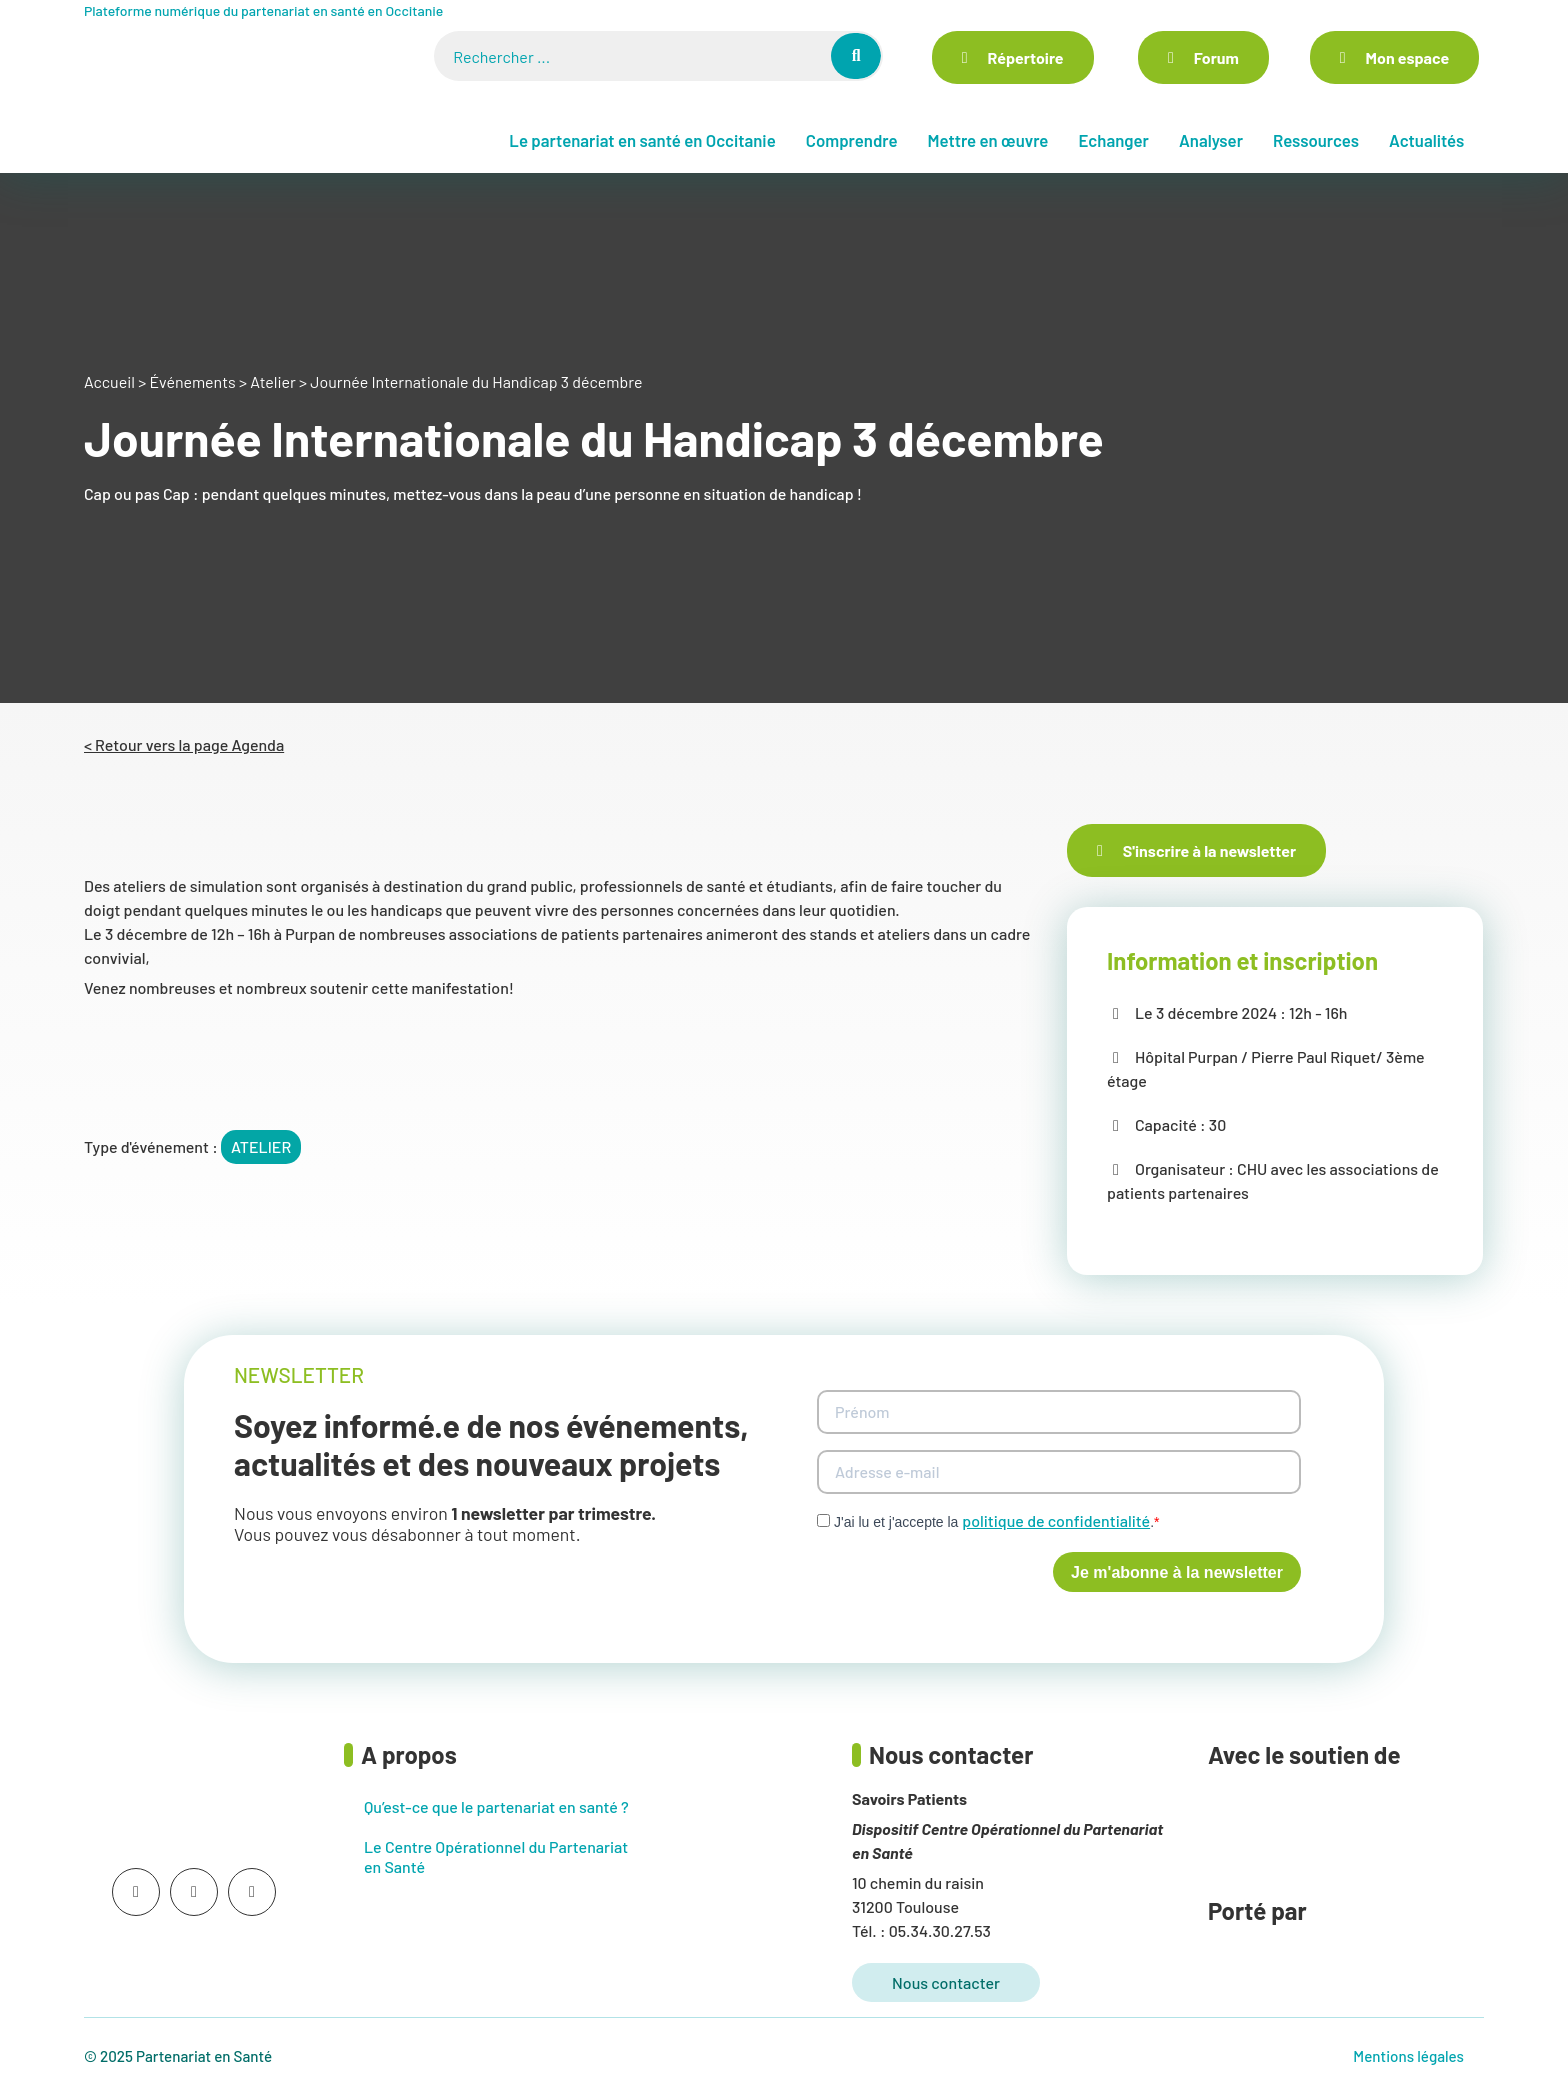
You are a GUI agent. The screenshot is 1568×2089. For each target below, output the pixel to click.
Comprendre (852, 140)
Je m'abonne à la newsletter (1177, 1572)
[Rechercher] (856, 56)
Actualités (1426, 140)
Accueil (109, 381)
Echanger (1113, 140)
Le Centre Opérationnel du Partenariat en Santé (496, 1856)
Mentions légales (1408, 2056)
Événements (192, 381)
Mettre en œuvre (987, 140)
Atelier (273, 381)
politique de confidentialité (1056, 1520)
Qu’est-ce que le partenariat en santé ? (496, 1806)
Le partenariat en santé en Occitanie (642, 140)
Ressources (1316, 140)
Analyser (1211, 140)
